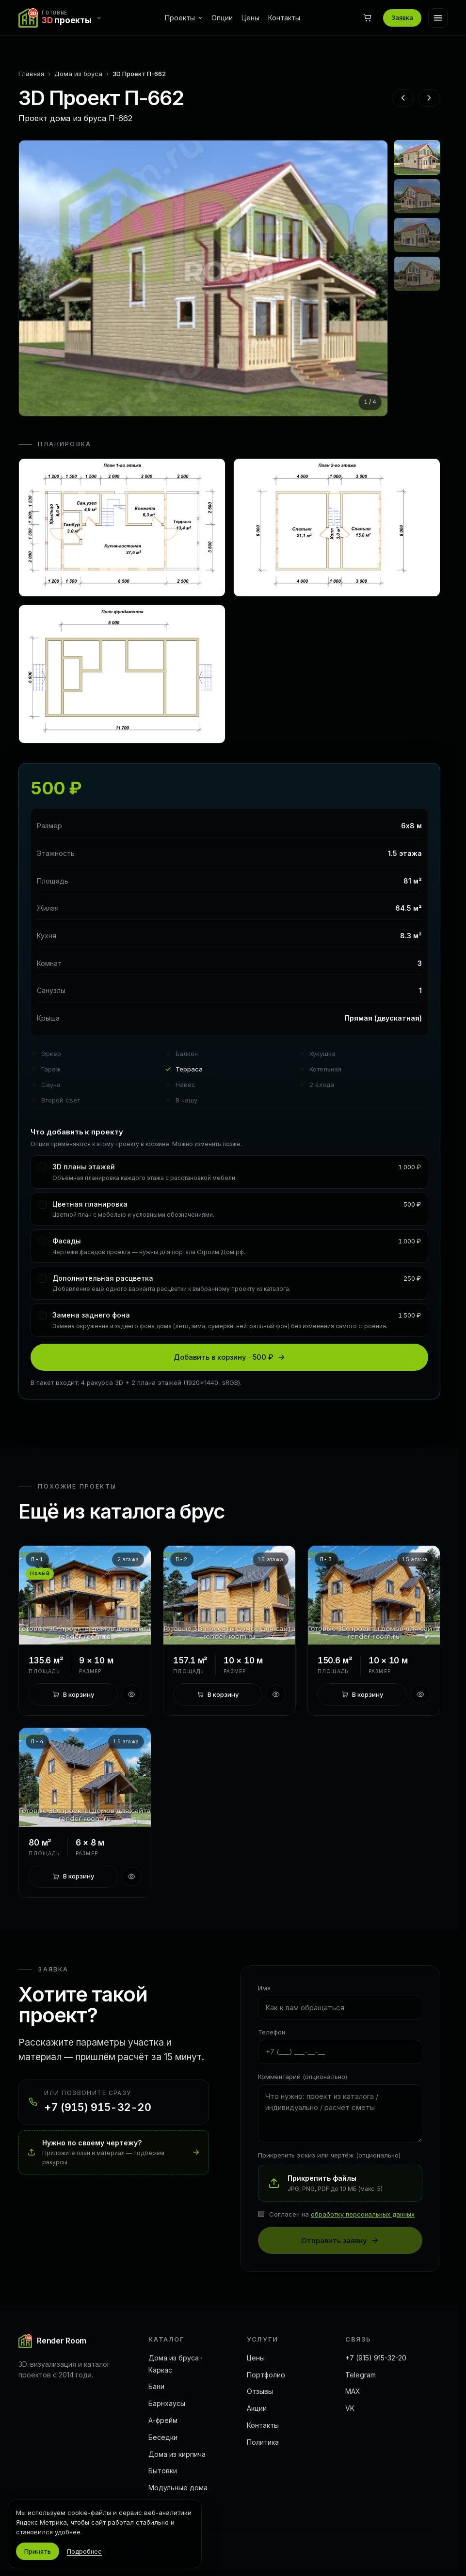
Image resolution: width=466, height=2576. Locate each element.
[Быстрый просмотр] (131, 1694)
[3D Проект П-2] (229, 1595)
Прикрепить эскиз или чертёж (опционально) (329, 2155)
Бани (156, 2386)
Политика (263, 2442)
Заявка (402, 17)
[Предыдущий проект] (403, 98)
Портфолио (266, 2375)
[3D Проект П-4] (85, 1777)
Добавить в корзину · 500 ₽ (229, 1357)
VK (349, 2408)
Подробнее (84, 2551)
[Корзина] (367, 18)
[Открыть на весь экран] (203, 278)
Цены (250, 18)
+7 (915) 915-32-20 (375, 2358)
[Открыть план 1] (121, 527)
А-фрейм (162, 2420)
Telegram (360, 2375)
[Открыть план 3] (121, 674)
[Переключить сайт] (62, 18)
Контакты (284, 18)
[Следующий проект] (429, 98)
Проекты (184, 18)
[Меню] (438, 18)
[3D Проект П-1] (85, 1595)
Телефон (271, 2032)
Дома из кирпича (177, 2454)
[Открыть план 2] (336, 527)
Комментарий (302, 2076)
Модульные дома (178, 2487)
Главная (31, 74)
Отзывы (260, 2391)
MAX (352, 2391)
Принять (37, 2551)
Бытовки (162, 2471)
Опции (222, 18)
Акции (257, 2408)
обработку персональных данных (363, 2214)
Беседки (162, 2437)
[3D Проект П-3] (374, 1595)
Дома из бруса (78, 74)
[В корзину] (73, 1694)
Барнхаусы (166, 2403)
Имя (264, 1988)
